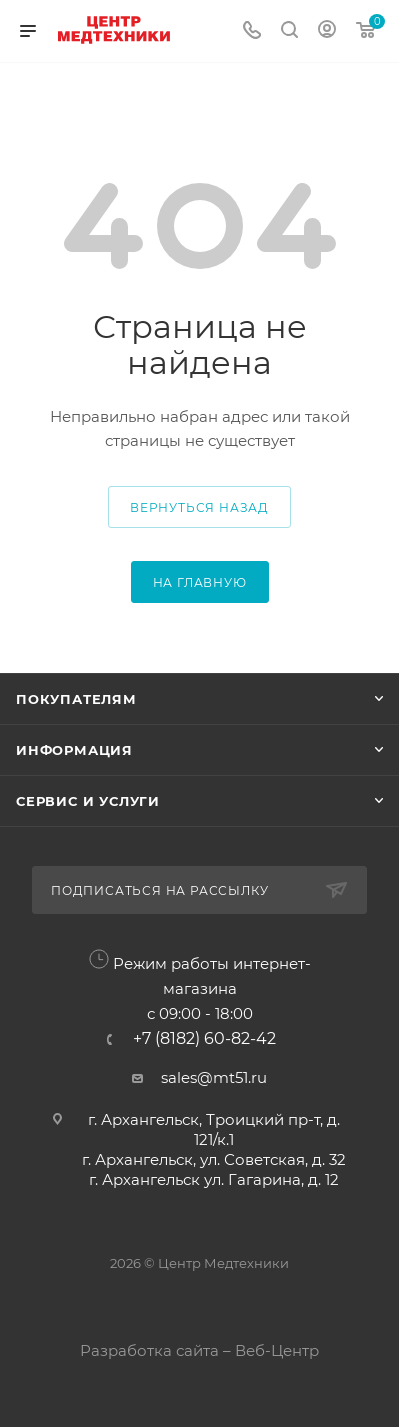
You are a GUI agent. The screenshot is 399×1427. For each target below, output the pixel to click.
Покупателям (76, 699)
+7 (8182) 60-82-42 (204, 1039)
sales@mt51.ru (214, 1077)
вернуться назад (199, 507)
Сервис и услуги (88, 801)
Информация (74, 750)
